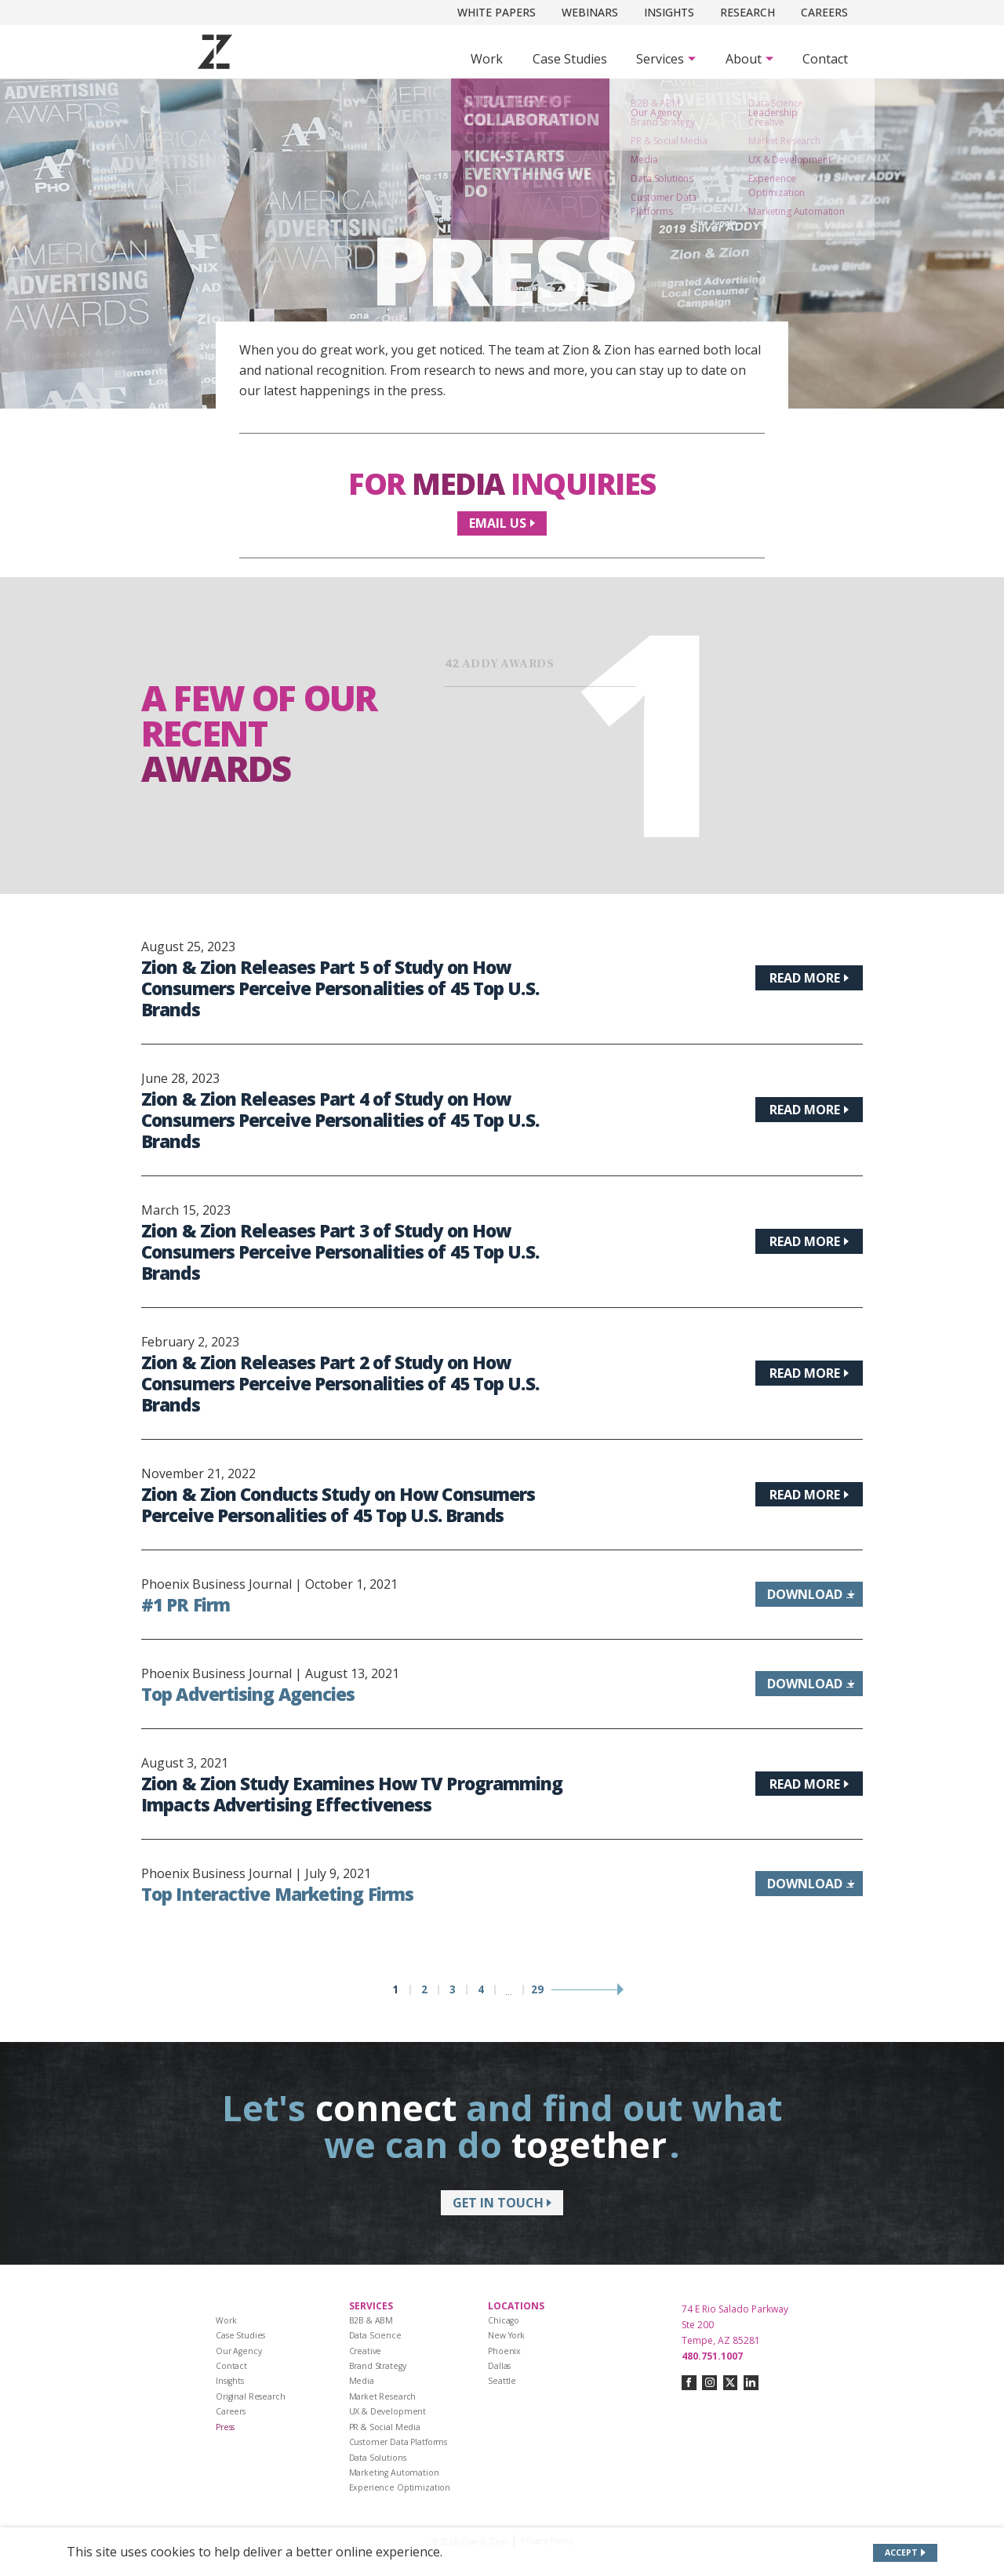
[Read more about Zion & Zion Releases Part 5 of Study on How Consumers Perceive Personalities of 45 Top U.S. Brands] (809, 977)
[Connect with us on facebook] (689, 2382)
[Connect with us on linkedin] (751, 2382)
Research (747, 12)
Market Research (383, 2396)
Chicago (503, 2320)
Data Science (375, 2335)
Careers (824, 12)
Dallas (499, 2365)
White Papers (496, 12)
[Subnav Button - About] (749, 59)
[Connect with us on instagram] (709, 2382)
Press (225, 2427)
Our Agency (239, 2350)
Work (487, 58)
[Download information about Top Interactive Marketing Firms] (809, 1883)
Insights (669, 12)
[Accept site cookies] (905, 2553)
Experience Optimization (400, 2487)
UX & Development (388, 2411)
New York (506, 2335)
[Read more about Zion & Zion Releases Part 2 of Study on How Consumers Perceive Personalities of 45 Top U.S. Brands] (809, 1373)
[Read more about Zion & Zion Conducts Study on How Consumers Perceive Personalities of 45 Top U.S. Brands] (809, 1494)
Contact (825, 58)
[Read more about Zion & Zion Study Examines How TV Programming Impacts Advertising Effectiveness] (809, 1784)
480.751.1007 (712, 2356)
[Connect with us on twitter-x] (730, 2382)
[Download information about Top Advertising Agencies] (809, 1683)
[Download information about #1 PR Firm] (809, 1594)
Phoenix (504, 2350)
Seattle (502, 2380)
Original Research (251, 2396)
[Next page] (586, 1990)
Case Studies (570, 58)
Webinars (590, 12)
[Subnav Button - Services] (666, 59)
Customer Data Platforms (398, 2441)
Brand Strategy (377, 2365)
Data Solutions (377, 2457)
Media (361, 2380)
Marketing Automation (394, 2472)
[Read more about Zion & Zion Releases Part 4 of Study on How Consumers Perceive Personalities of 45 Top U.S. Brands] (809, 1109)
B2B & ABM (371, 2320)
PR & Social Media (385, 2427)
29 (537, 1990)
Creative (365, 2350)
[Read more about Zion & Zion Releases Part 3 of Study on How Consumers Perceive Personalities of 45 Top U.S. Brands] (809, 1241)
